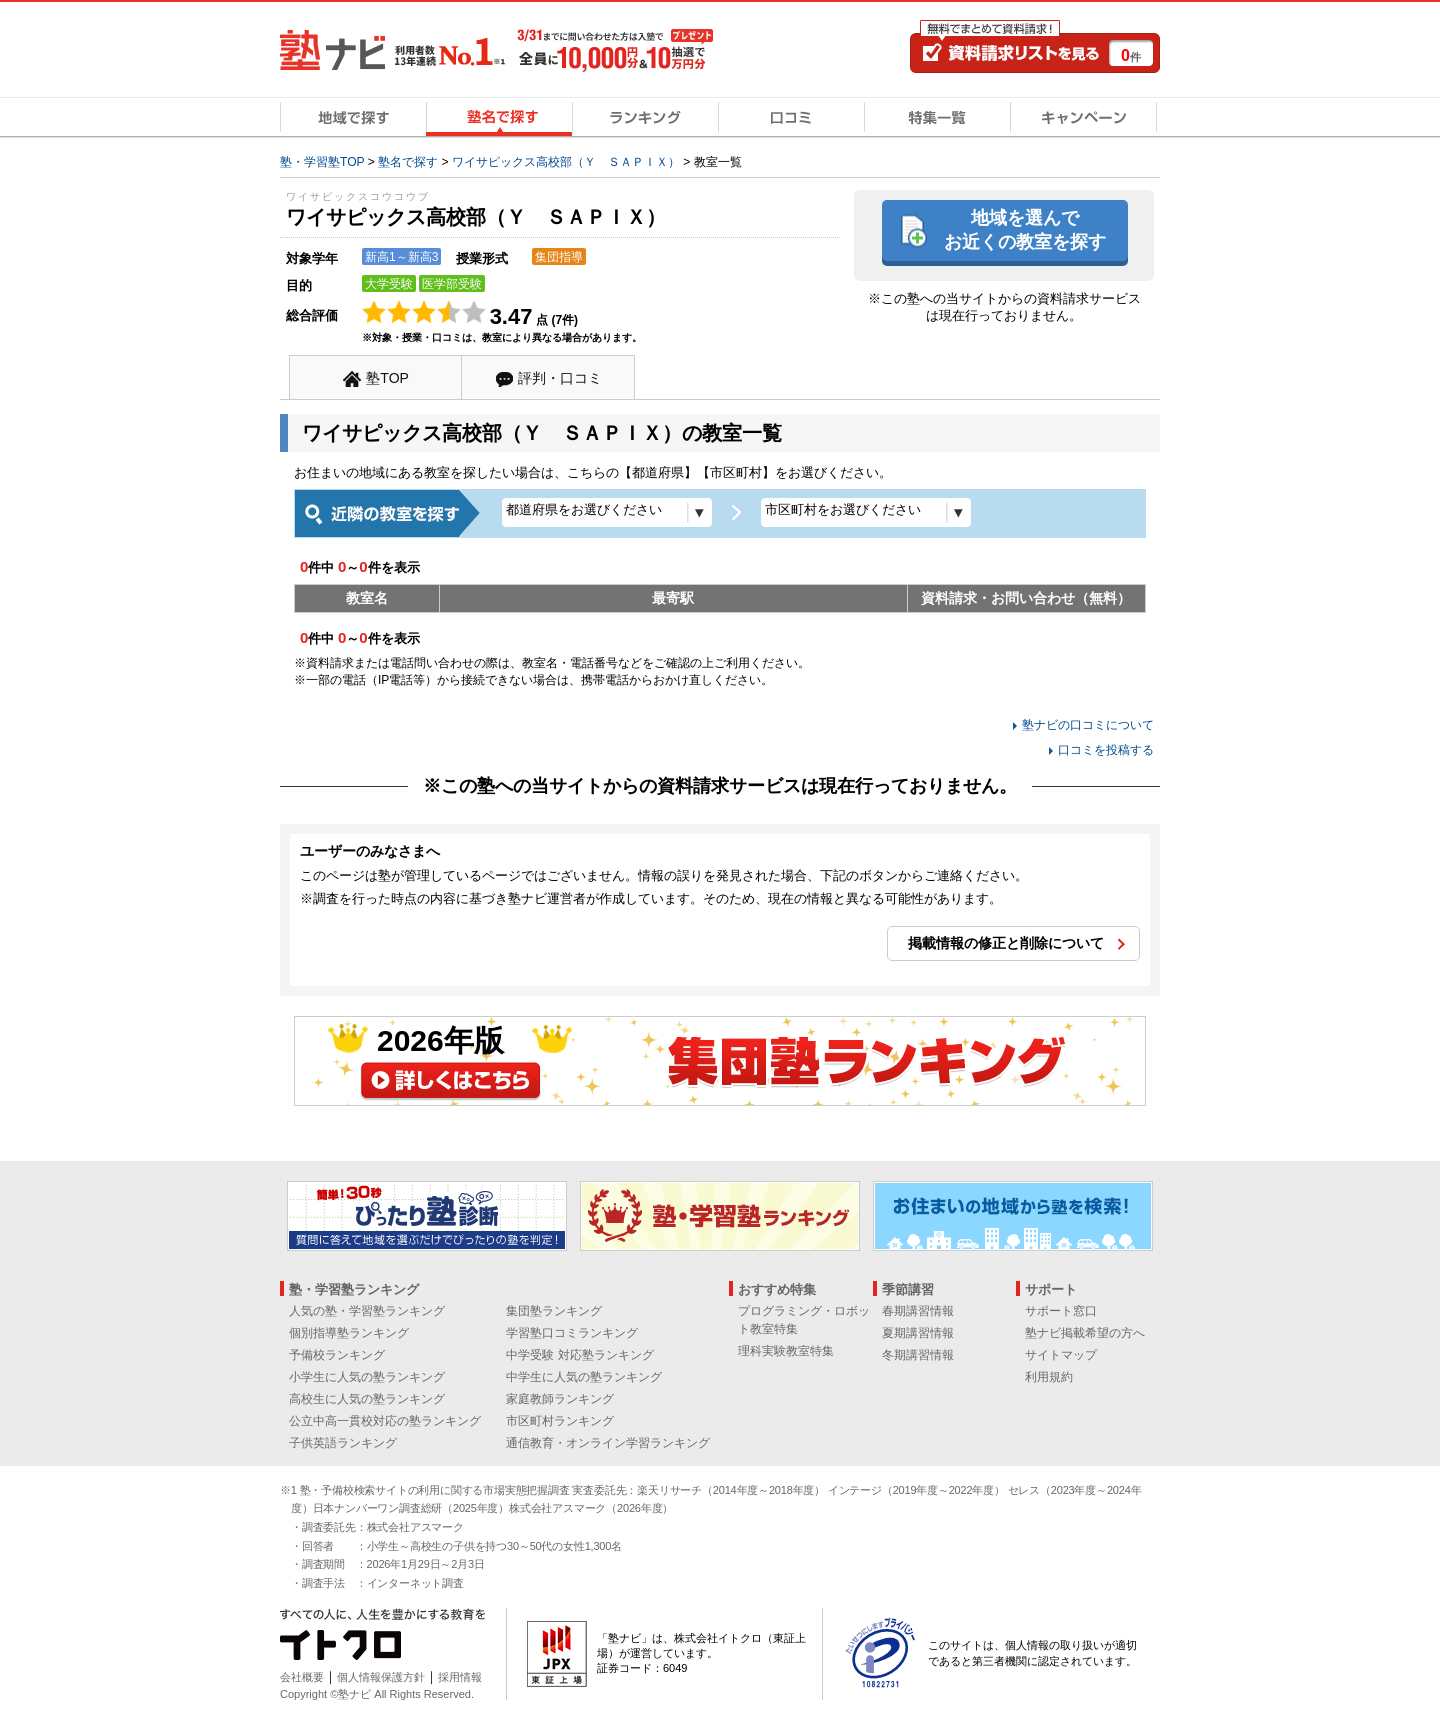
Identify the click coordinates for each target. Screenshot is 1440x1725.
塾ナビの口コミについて (1088, 725)
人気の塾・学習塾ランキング (367, 1311)
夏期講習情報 (918, 1333)
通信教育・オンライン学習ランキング (608, 1443)
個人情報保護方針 (381, 1677)
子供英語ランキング (343, 1443)
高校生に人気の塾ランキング (367, 1399)
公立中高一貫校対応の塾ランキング (385, 1421)
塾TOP (387, 378)
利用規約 (1049, 1377)
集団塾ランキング (554, 1311)
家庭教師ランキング (560, 1399)
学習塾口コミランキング (572, 1333)
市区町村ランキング (560, 1421)
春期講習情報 (918, 1311)
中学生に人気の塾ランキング (584, 1377)
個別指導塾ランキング (349, 1333)
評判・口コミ (560, 378)
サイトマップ (1061, 1355)
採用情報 (460, 1677)
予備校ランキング (337, 1355)
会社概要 (302, 1677)
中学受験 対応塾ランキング (579, 1355)
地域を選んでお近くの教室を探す (1025, 229)
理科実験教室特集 (786, 1351)
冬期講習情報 (918, 1355)
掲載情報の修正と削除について (1006, 943)
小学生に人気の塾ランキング (367, 1377)
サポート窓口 (1061, 1311)
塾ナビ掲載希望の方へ (1085, 1333)
